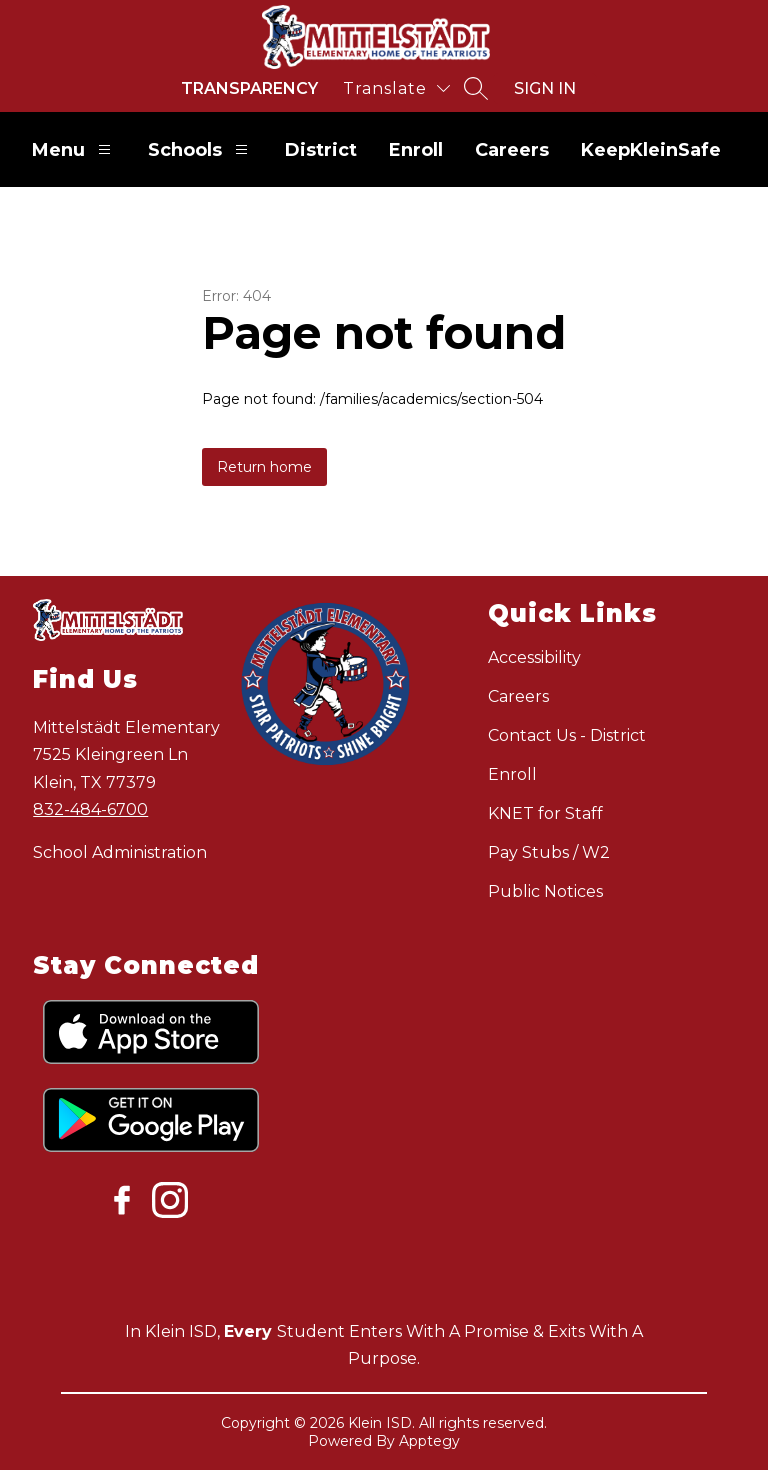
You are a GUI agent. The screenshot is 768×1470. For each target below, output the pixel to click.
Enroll (416, 150)
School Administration (120, 852)
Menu (74, 149)
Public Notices (545, 891)
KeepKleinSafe (651, 150)
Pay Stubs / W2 (549, 852)
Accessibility (534, 657)
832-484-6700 (90, 809)
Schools (200, 149)
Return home (264, 467)
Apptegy (429, 1441)
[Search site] (476, 88)
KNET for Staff (545, 813)
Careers (512, 150)
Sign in (545, 88)
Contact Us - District (567, 735)
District (321, 150)
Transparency (249, 88)
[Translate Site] (396, 88)
